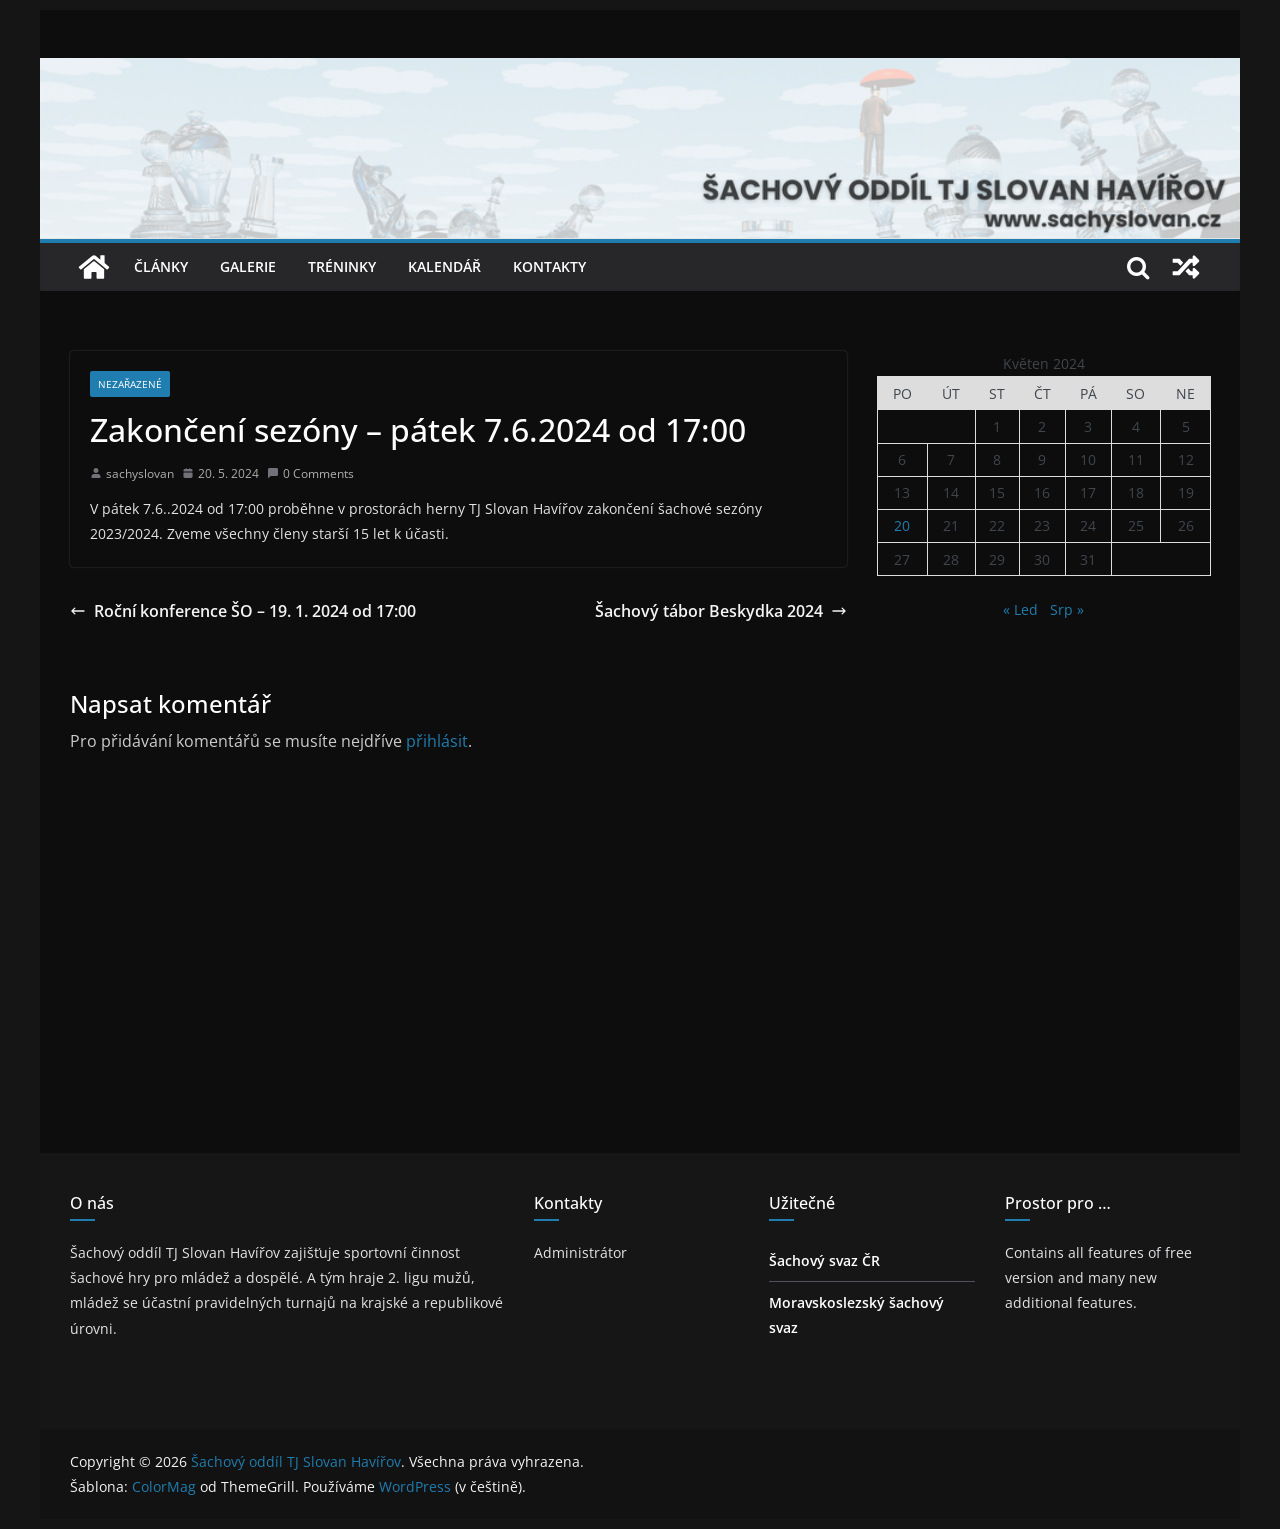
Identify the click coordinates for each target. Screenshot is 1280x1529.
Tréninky (342, 266)
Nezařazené (130, 384)
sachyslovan (140, 473)
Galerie (248, 266)
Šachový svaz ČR (824, 1260)
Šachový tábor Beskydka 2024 (721, 611)
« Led (1020, 609)
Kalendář (444, 266)
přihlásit (437, 741)
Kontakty (549, 266)
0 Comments (310, 473)
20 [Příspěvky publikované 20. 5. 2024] (902, 525)
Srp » (1067, 609)
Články (161, 266)
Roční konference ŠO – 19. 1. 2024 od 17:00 (243, 611)
